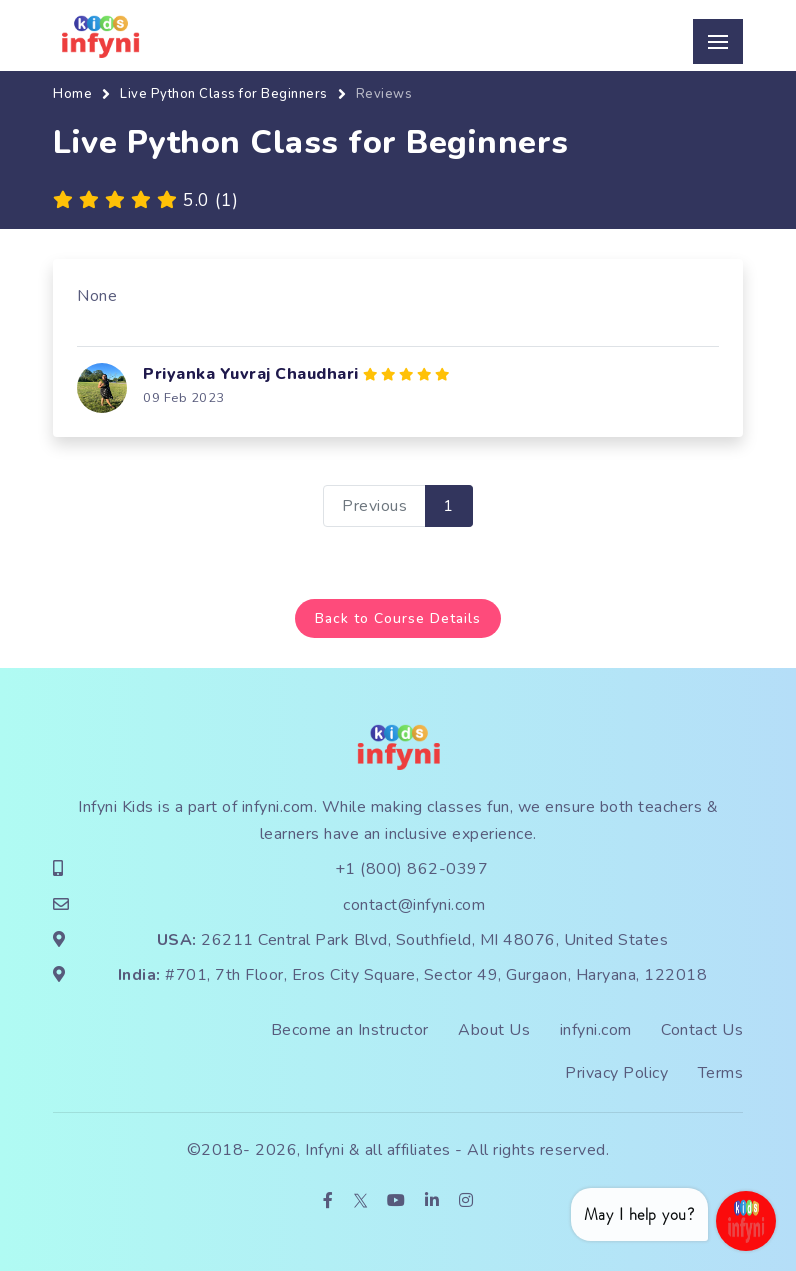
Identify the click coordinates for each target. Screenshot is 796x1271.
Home (72, 94)
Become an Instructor (350, 1030)
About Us (494, 1030)
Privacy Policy (616, 1073)
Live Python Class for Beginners (224, 94)
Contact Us (702, 1030)
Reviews (384, 94)
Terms (721, 1073)
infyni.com (278, 807)
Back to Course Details (398, 618)
